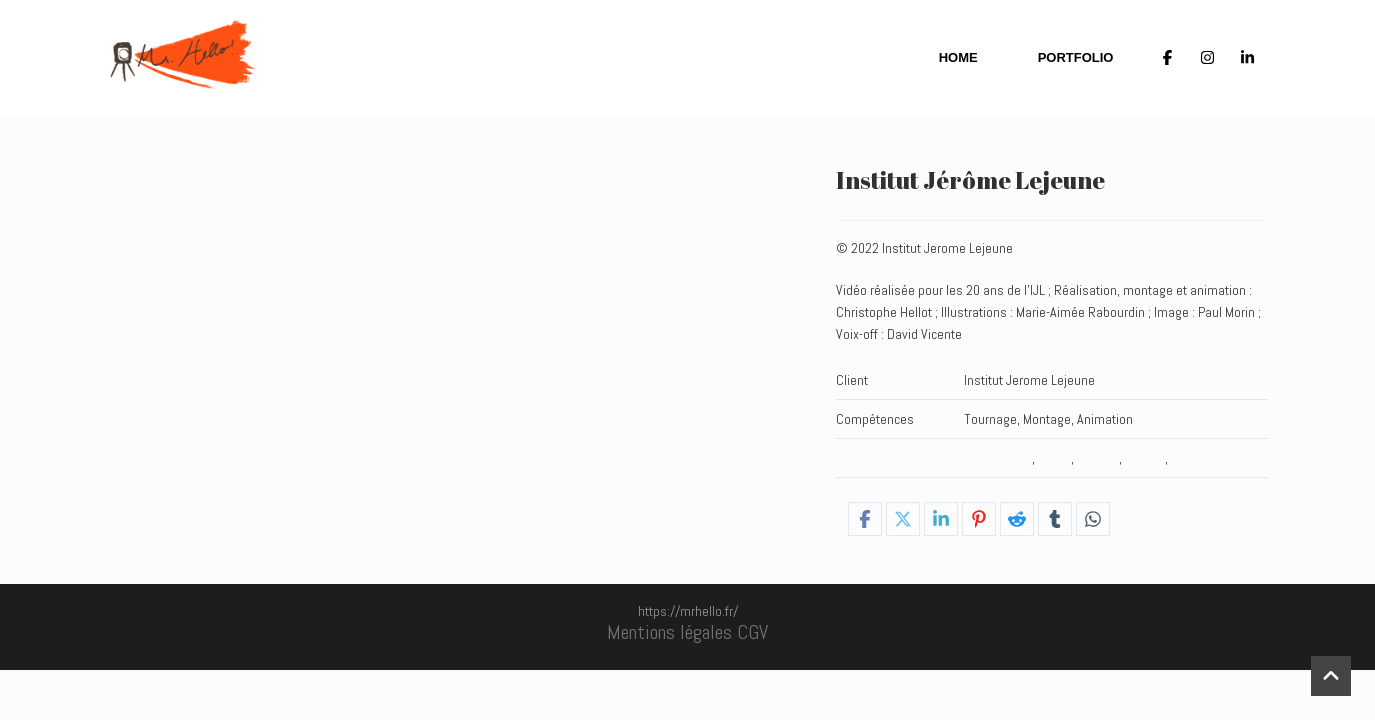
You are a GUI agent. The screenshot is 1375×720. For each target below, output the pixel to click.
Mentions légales (669, 632)
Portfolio (1076, 57)
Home (958, 57)
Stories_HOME (1211, 458)
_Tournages (998, 458)
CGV (752, 632)
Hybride (1098, 458)
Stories (1145, 458)
